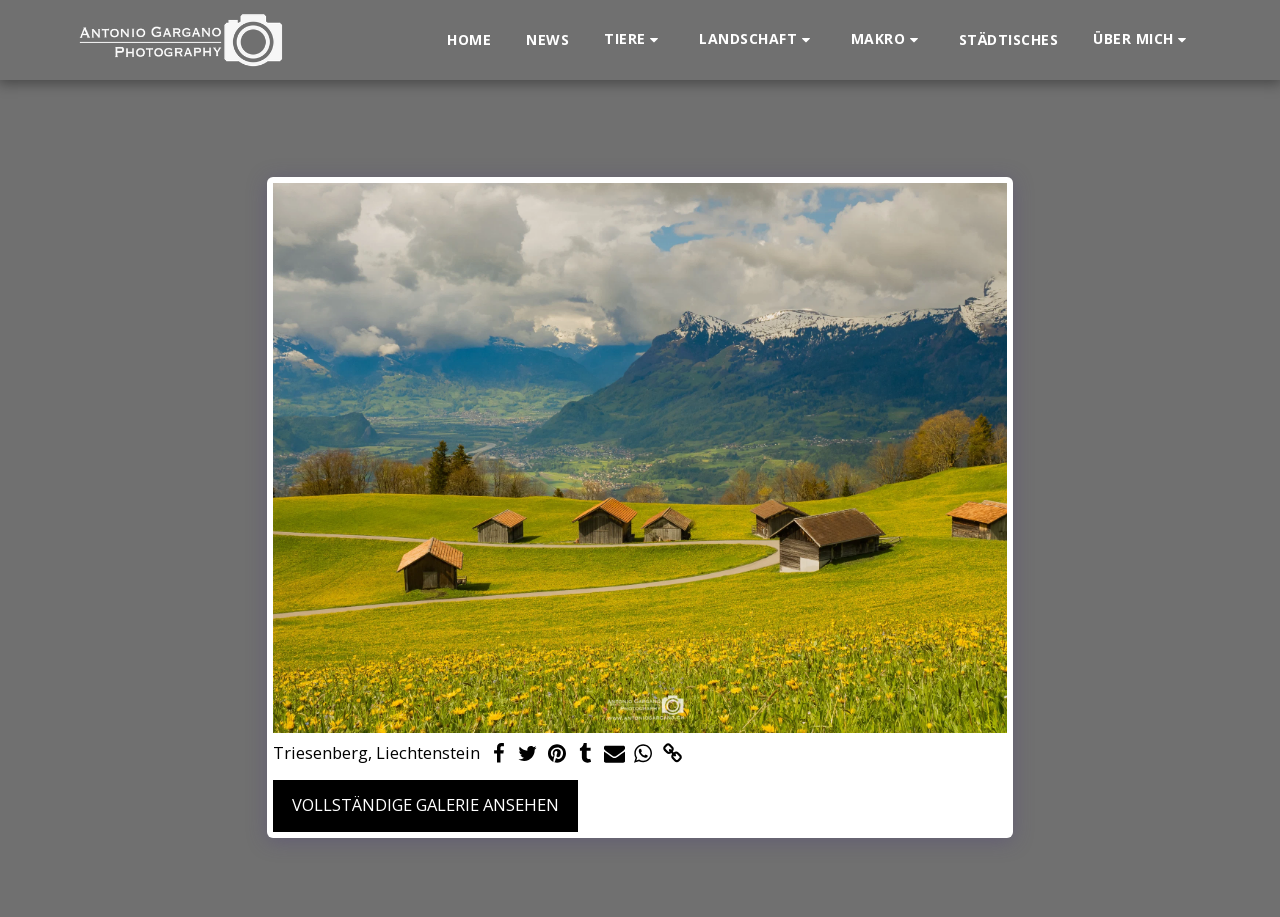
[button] (634, 39)
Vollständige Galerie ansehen (425, 804)
